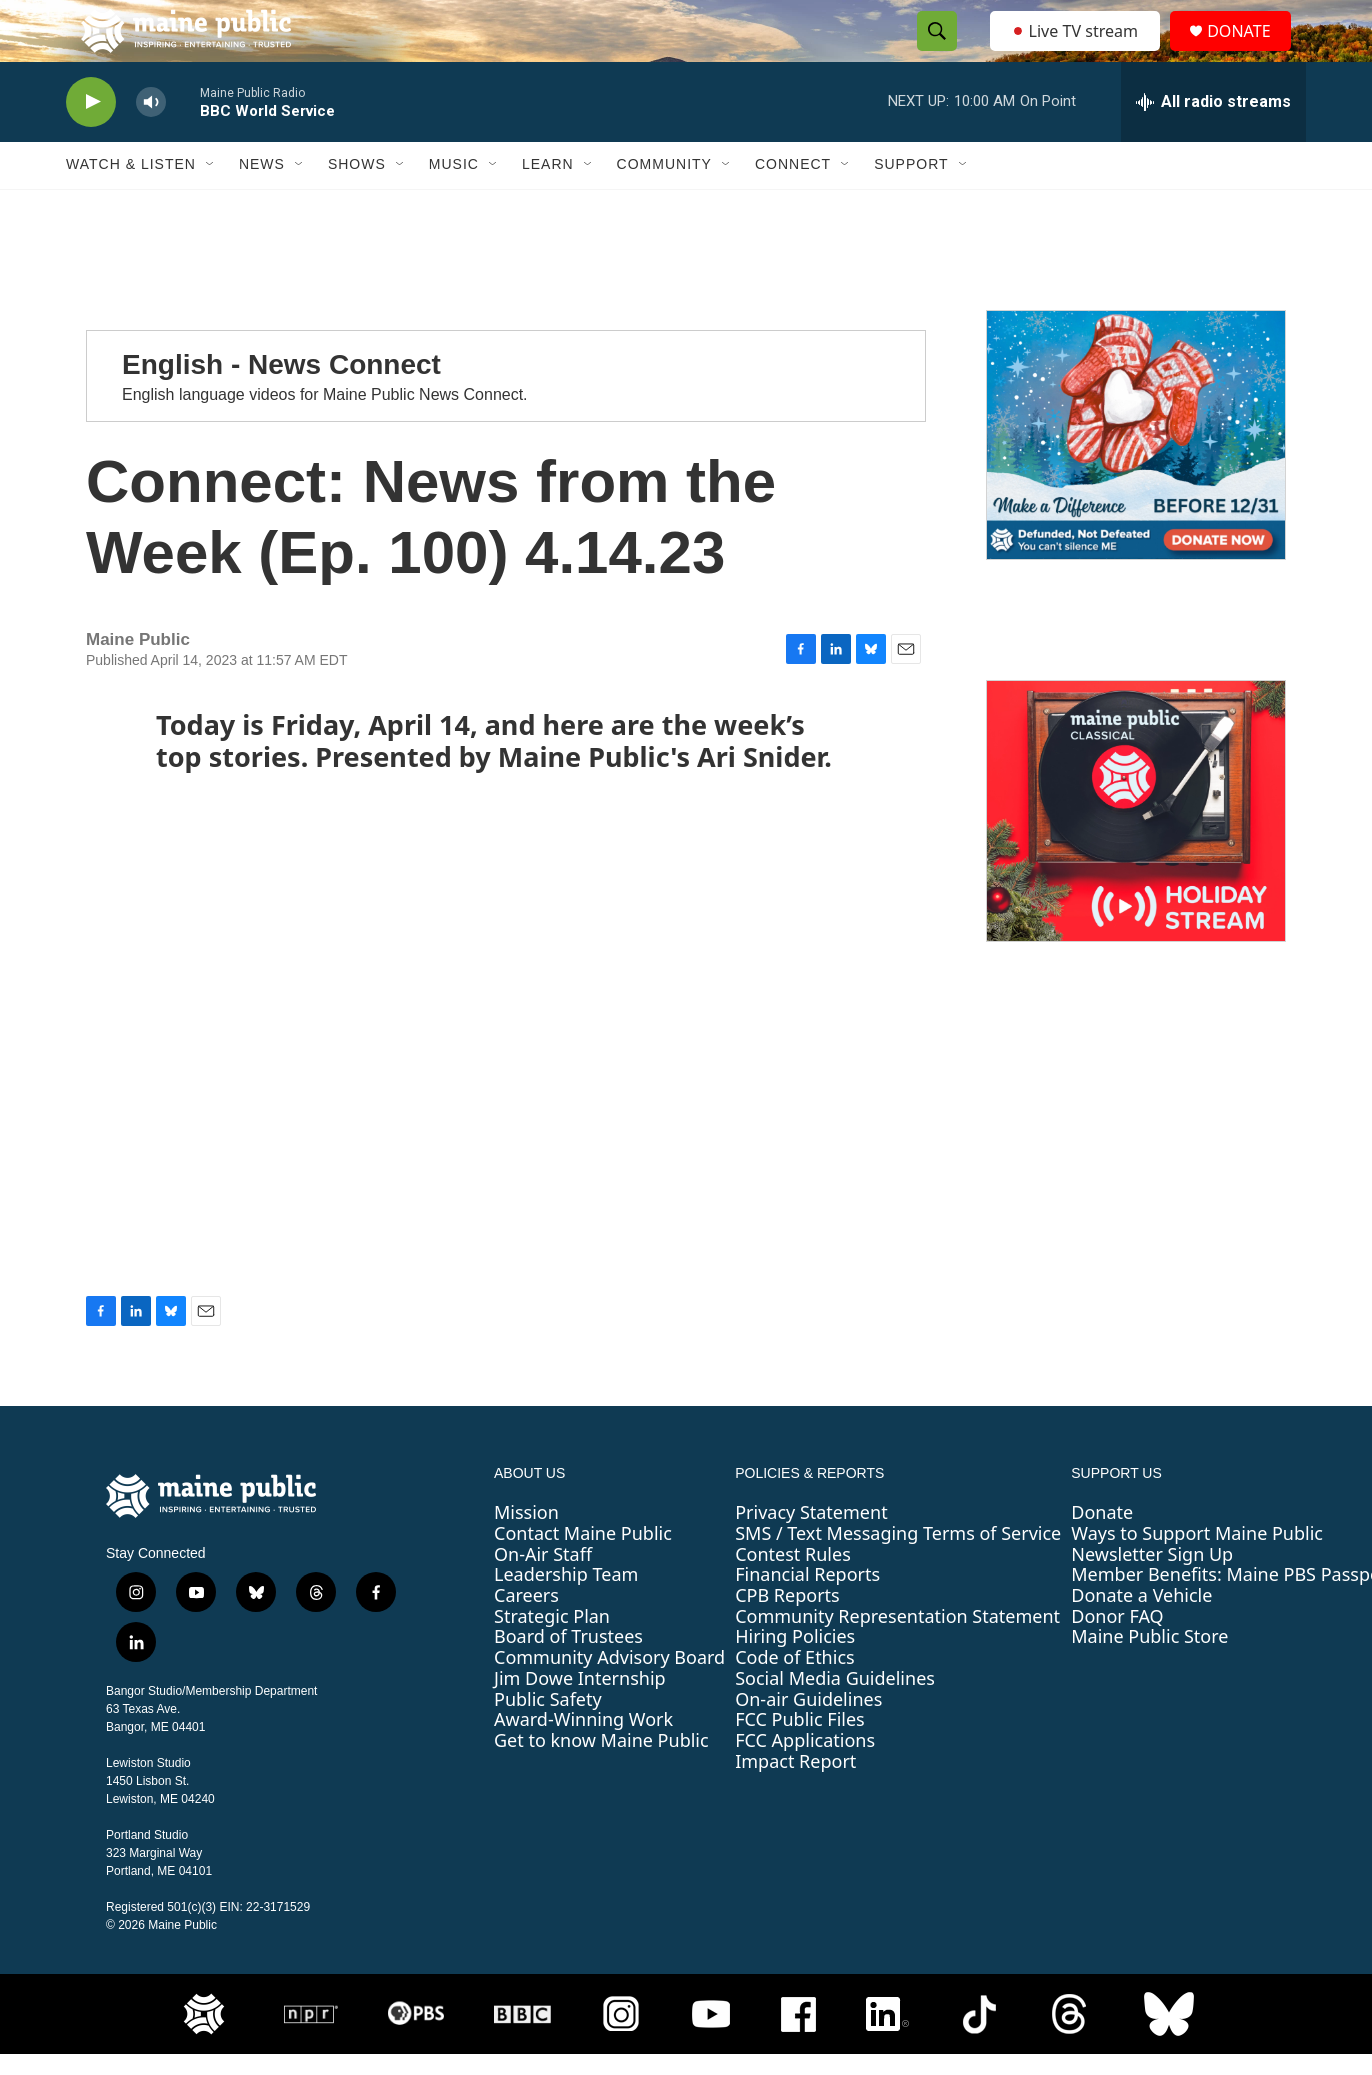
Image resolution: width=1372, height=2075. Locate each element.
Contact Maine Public (583, 1576)
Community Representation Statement (897, 1659)
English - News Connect (281, 407)
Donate (1102, 1556)
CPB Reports (787, 1638)
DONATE (1250, 52)
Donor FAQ (1117, 1659)
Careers (526, 1638)
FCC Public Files (800, 1762)
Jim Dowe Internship (580, 1721)
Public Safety (548, 1742)
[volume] (151, 145)
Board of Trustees (568, 1680)
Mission (526, 1556)
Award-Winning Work (583, 1762)
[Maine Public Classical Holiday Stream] (1136, 854)
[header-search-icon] (931, 53)
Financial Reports (807, 1618)
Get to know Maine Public (601, 1783)
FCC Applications (805, 1783)
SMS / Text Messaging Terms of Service (898, 1576)
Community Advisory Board (609, 1700)
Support (911, 208)
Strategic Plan (552, 1659)
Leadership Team (566, 1618)
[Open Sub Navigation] (211, 208)
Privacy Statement (811, 1556)
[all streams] (1213, 145)
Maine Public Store (1149, 1680)
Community (664, 208)
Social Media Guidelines (835, 1721)
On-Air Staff (543, 1597)
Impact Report (795, 1804)
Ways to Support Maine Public (1197, 1576)
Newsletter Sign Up (1152, 1597)
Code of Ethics (794, 1700)
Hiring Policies (795, 1680)
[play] (91, 145)
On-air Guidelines (808, 1742)
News (262, 208)
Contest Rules (793, 1597)
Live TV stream (1076, 52)
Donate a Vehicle (1141, 1638)
